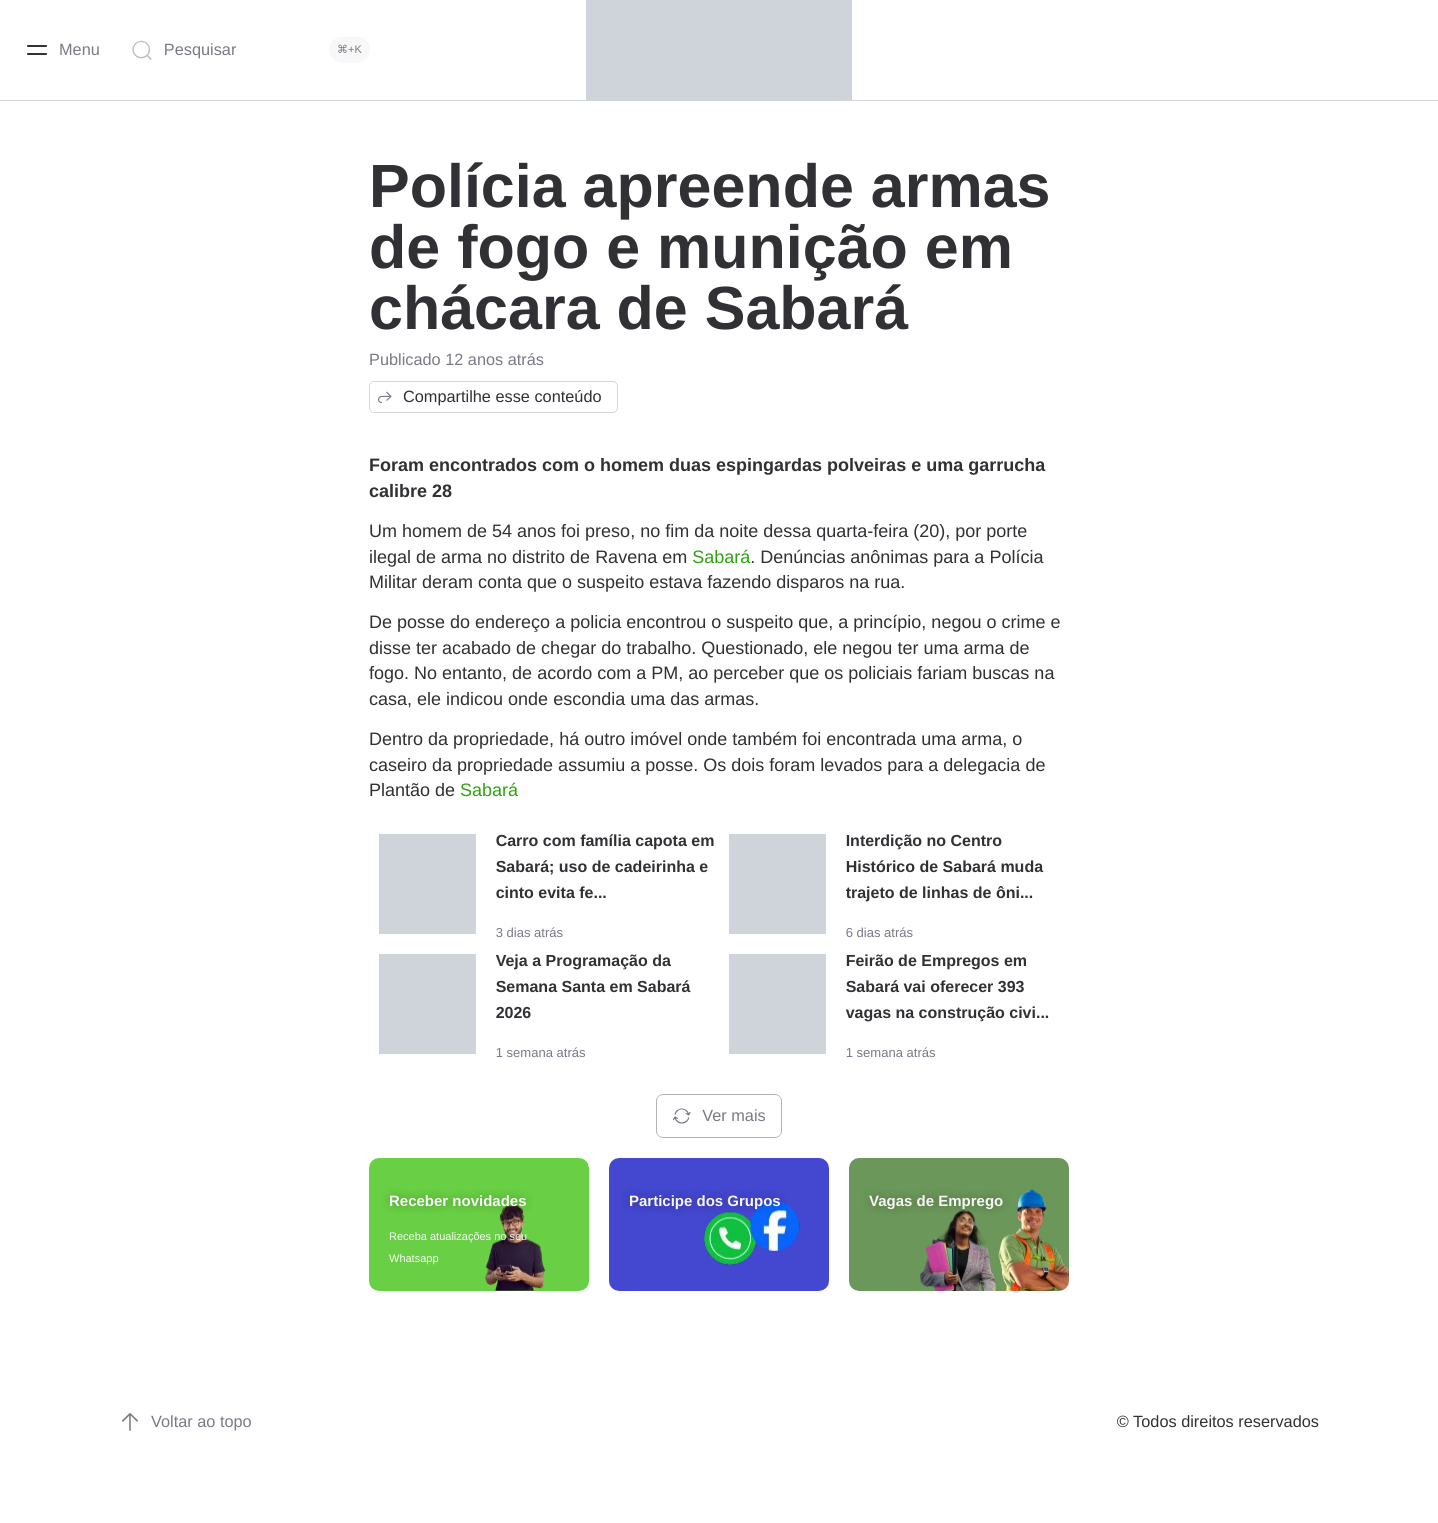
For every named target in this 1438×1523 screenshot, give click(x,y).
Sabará (721, 557)
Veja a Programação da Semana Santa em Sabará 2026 (593, 987)
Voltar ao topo (185, 1422)
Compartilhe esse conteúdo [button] (488, 397)
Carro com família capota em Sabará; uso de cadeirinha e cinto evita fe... (605, 867)
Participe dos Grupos (705, 1201)
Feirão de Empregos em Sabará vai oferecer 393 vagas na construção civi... (948, 987)
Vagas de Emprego (936, 1201)
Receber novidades (458, 1201)
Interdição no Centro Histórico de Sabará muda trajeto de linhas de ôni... (944, 867)
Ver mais (718, 1116)
